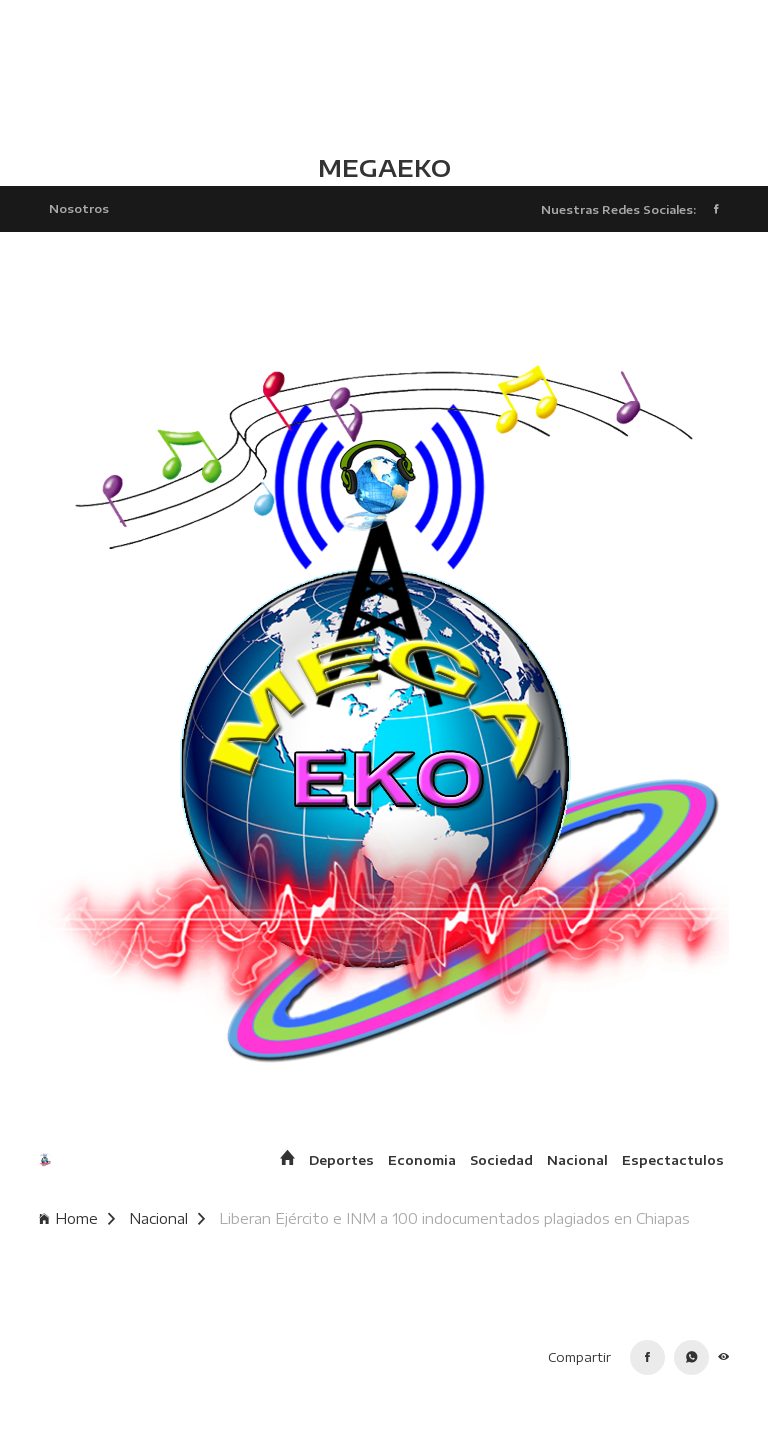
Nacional (577, 1160)
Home (77, 1218)
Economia (422, 1160)
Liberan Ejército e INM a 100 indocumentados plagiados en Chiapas (454, 1218)
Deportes (341, 1160)
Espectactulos (673, 1160)
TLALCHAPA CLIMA (384, 75)
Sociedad (501, 1160)
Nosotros (79, 208)
